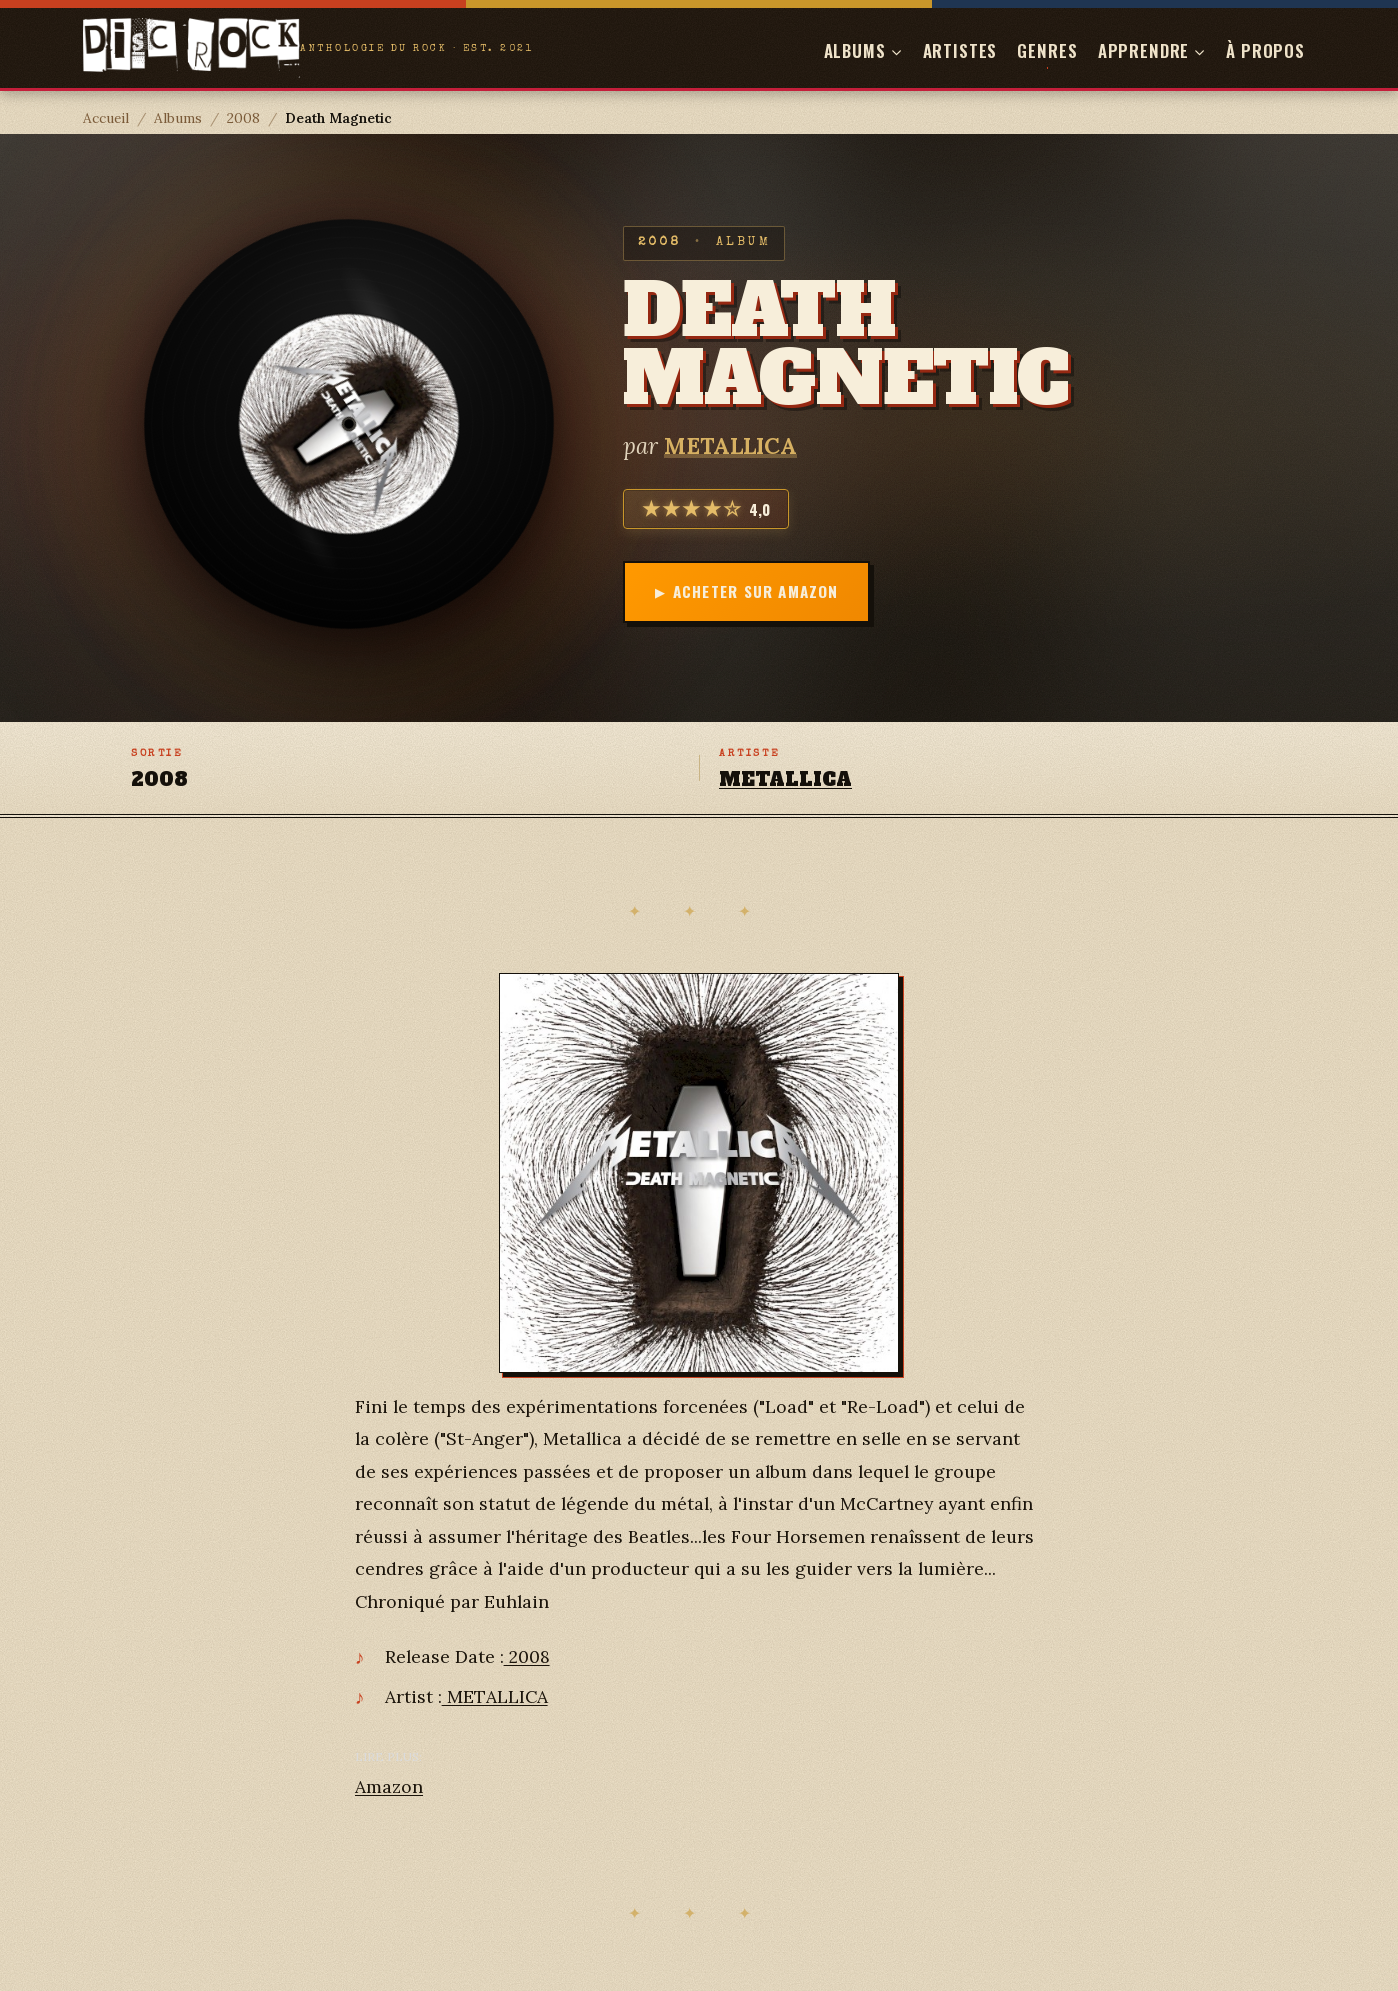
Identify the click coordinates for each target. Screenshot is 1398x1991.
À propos (1265, 50)
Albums (178, 118)
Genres (1047, 50)
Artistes (960, 50)
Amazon (389, 1786)
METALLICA (730, 445)
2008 (243, 118)
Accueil (106, 118)
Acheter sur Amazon (756, 591)
